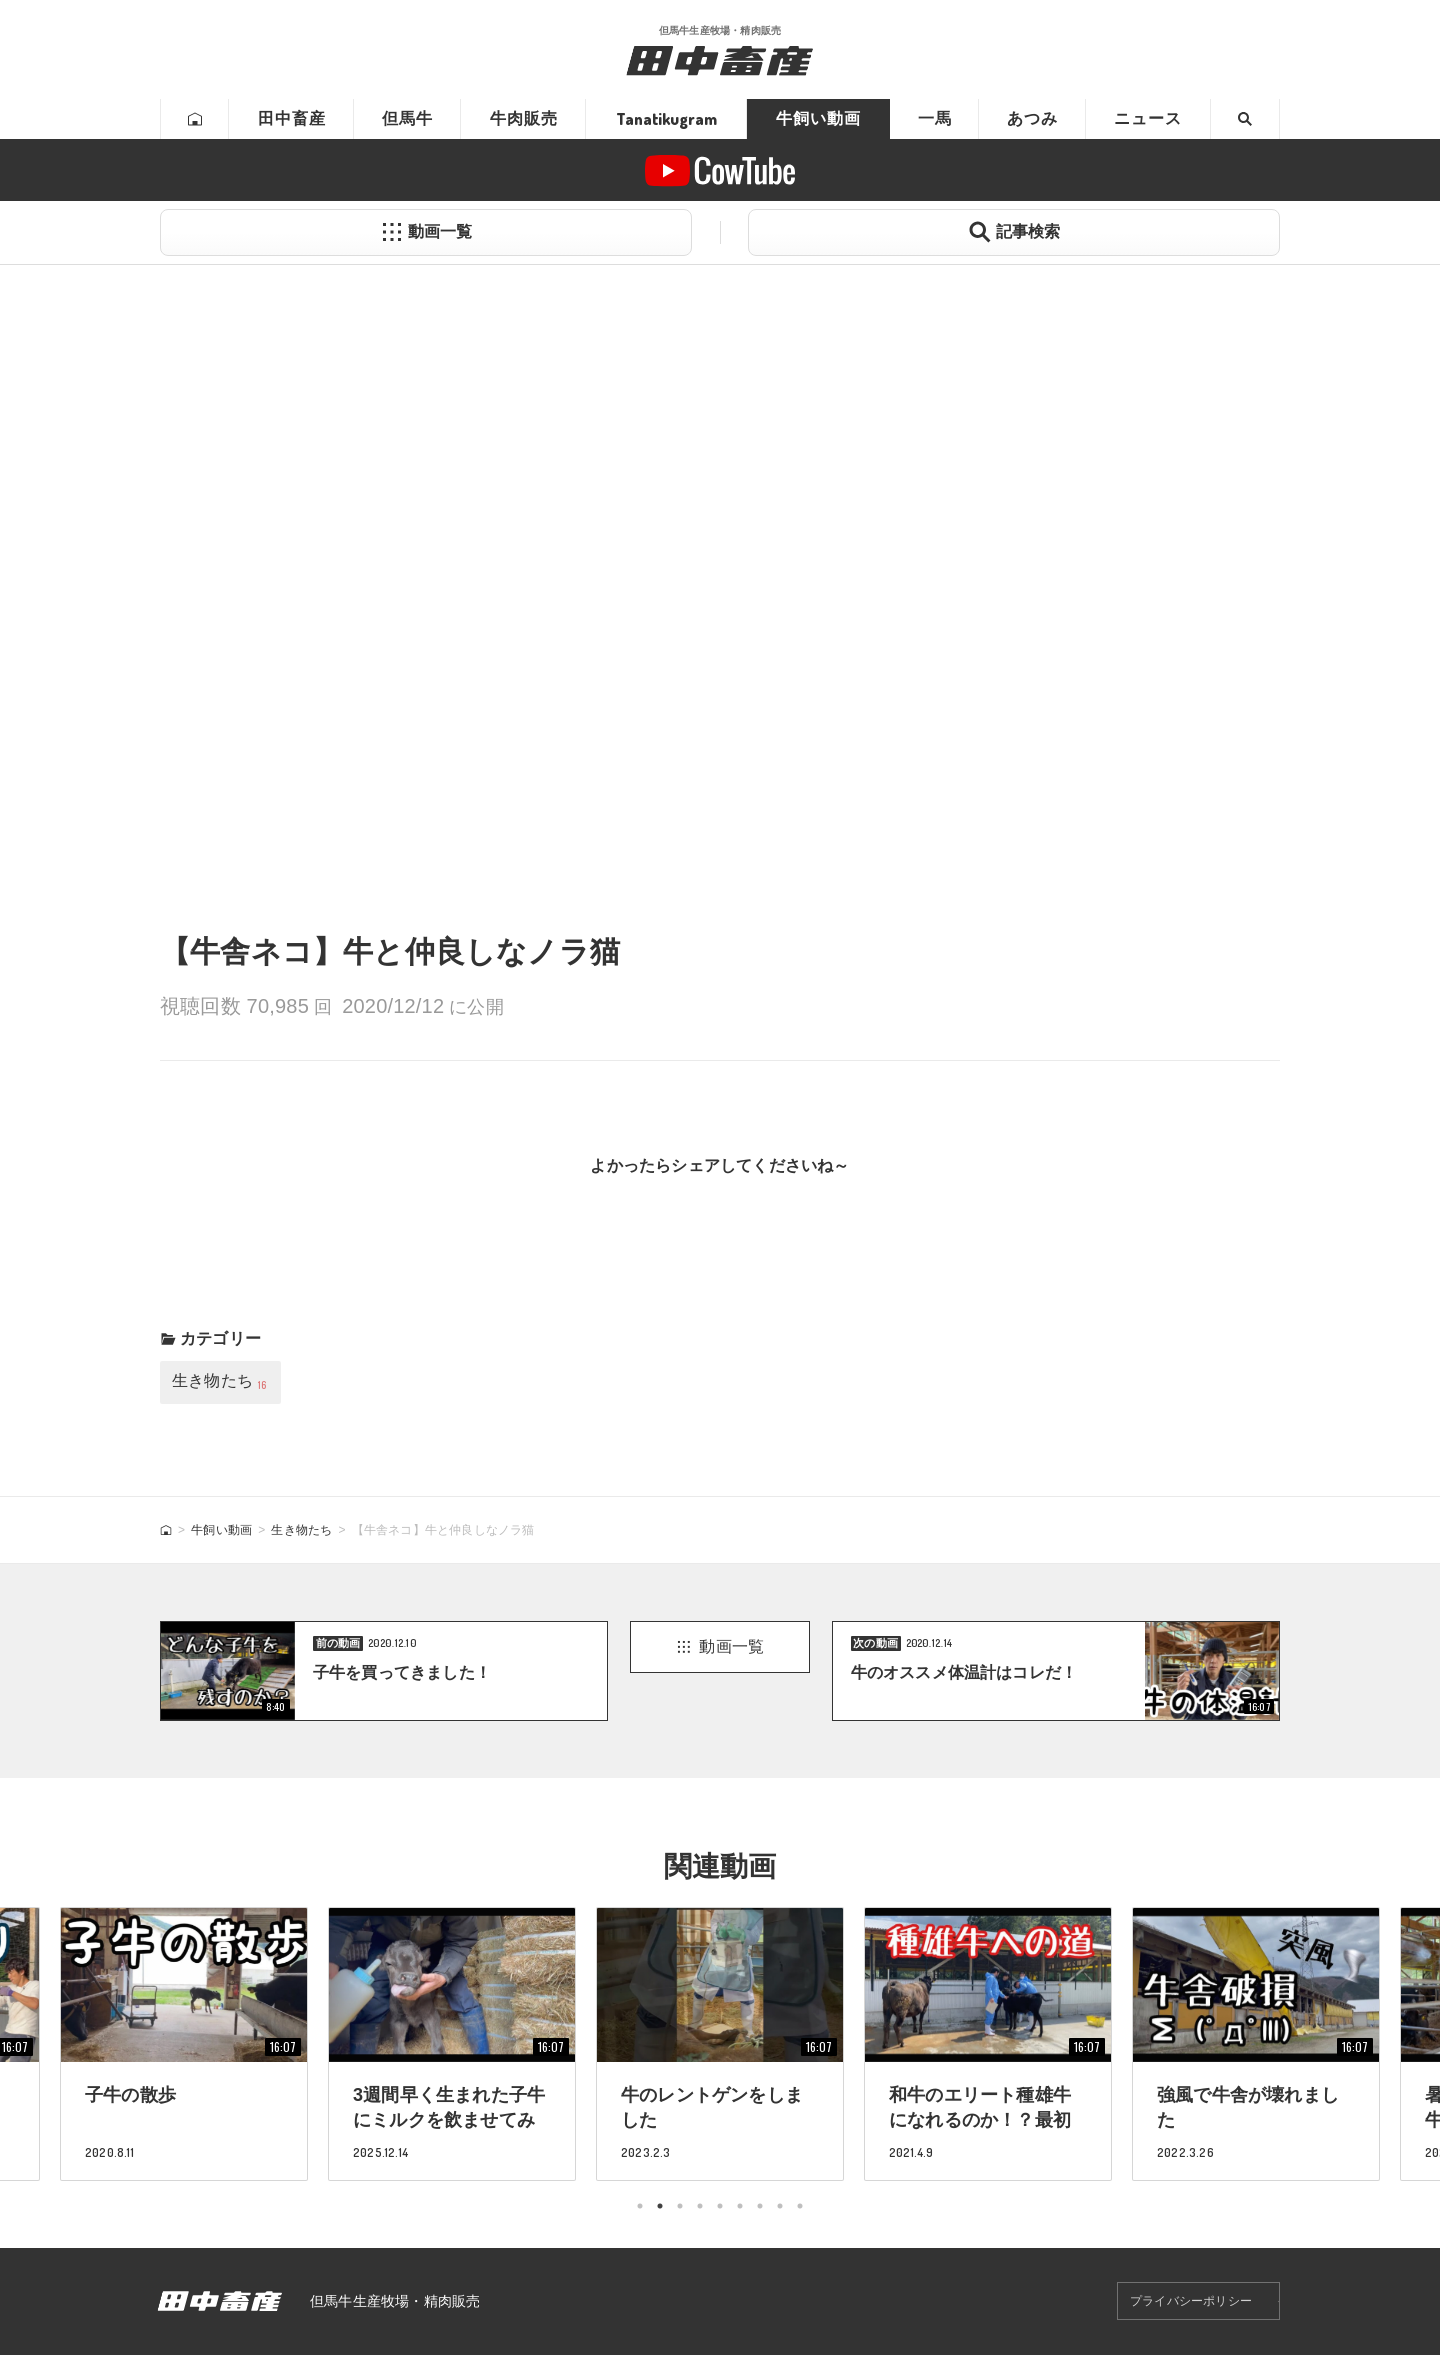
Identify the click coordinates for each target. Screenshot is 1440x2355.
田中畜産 (292, 118)
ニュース (1148, 118)
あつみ (1032, 118)
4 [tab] (700, 2206)
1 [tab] (640, 2206)
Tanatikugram (666, 119)
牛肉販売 (524, 118)
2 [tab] (660, 2206)
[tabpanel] (720, 2043)
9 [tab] (800, 2206)
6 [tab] (740, 2206)
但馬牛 (407, 118)
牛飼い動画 (818, 118)
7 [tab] (760, 2206)
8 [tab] (780, 2206)
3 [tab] (680, 2206)
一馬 (935, 118)
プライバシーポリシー (1191, 2301)
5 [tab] (720, 2206)
